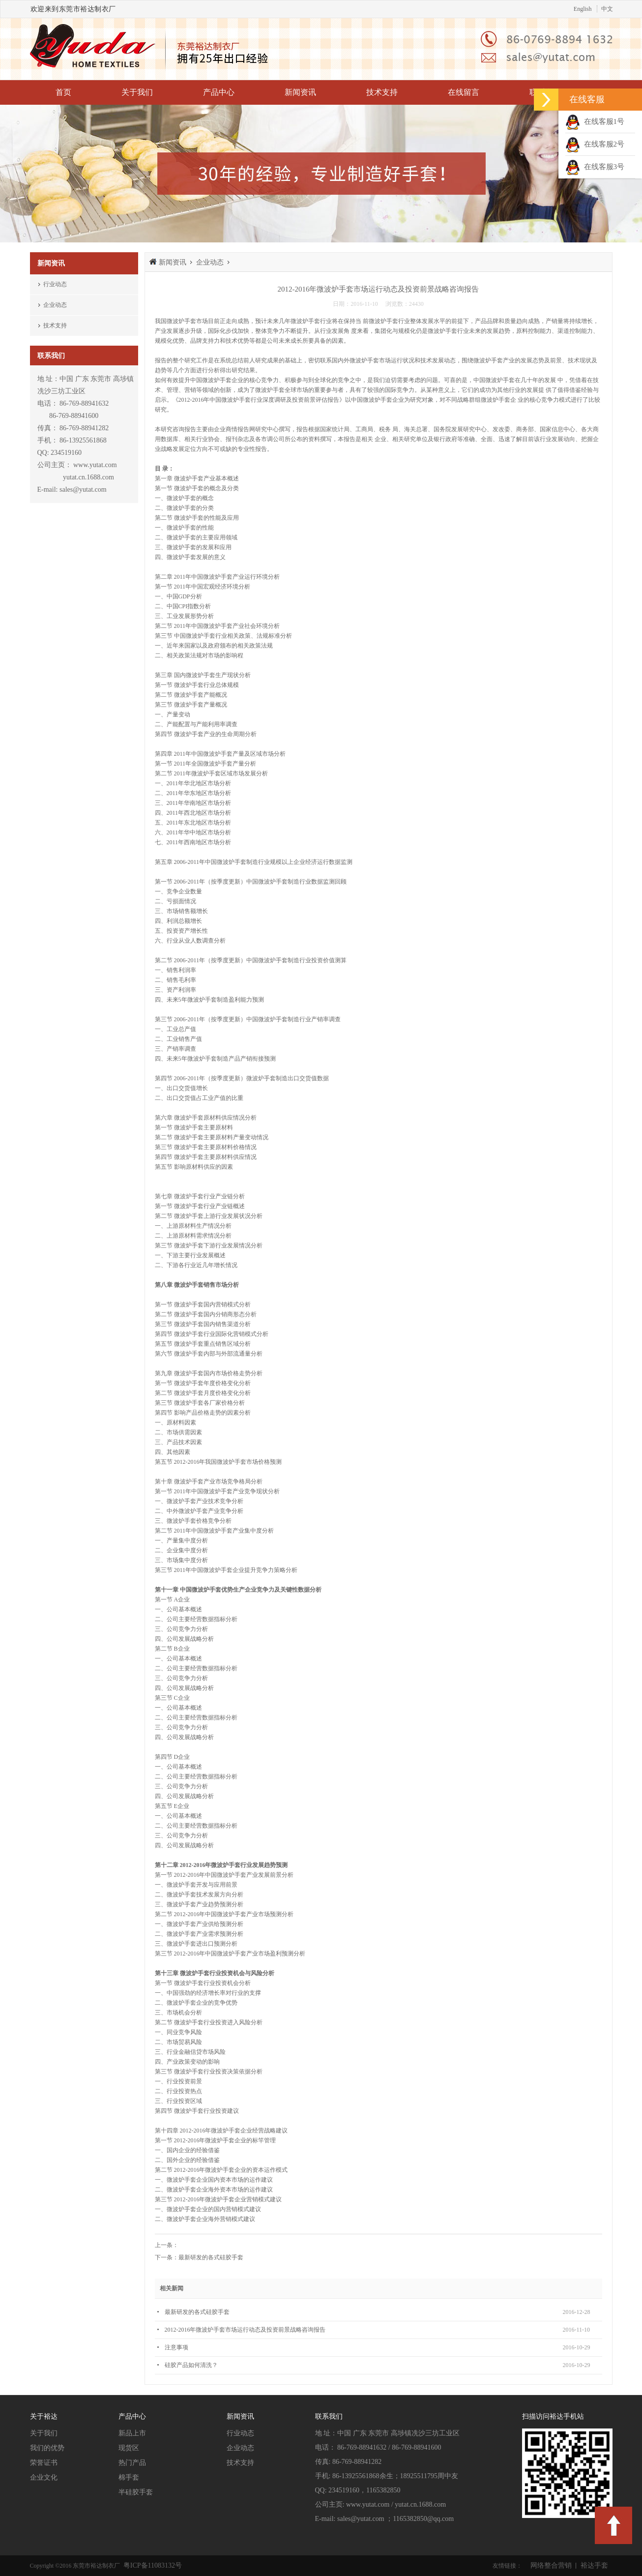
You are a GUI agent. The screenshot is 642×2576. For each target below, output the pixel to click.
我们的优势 (47, 2448)
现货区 (128, 2448)
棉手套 (128, 2477)
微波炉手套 (181, 321)
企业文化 (44, 2477)
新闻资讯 (300, 92)
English (583, 8)
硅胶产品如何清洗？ (191, 2365)
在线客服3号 (594, 167)
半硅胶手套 (135, 2492)
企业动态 (55, 304)
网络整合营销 (551, 2565)
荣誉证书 (44, 2462)
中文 (607, 8)
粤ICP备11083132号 (151, 2565)
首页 (63, 92)
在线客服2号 (594, 144)
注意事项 (176, 2347)
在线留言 (463, 92)
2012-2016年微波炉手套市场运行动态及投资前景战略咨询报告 (245, 2329)
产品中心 (218, 92)
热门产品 (132, 2462)
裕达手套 (594, 2565)
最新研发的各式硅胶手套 (210, 2257)
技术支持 (382, 92)
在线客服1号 (594, 121)
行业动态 (55, 284)
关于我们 (137, 92)
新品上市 (132, 2433)
